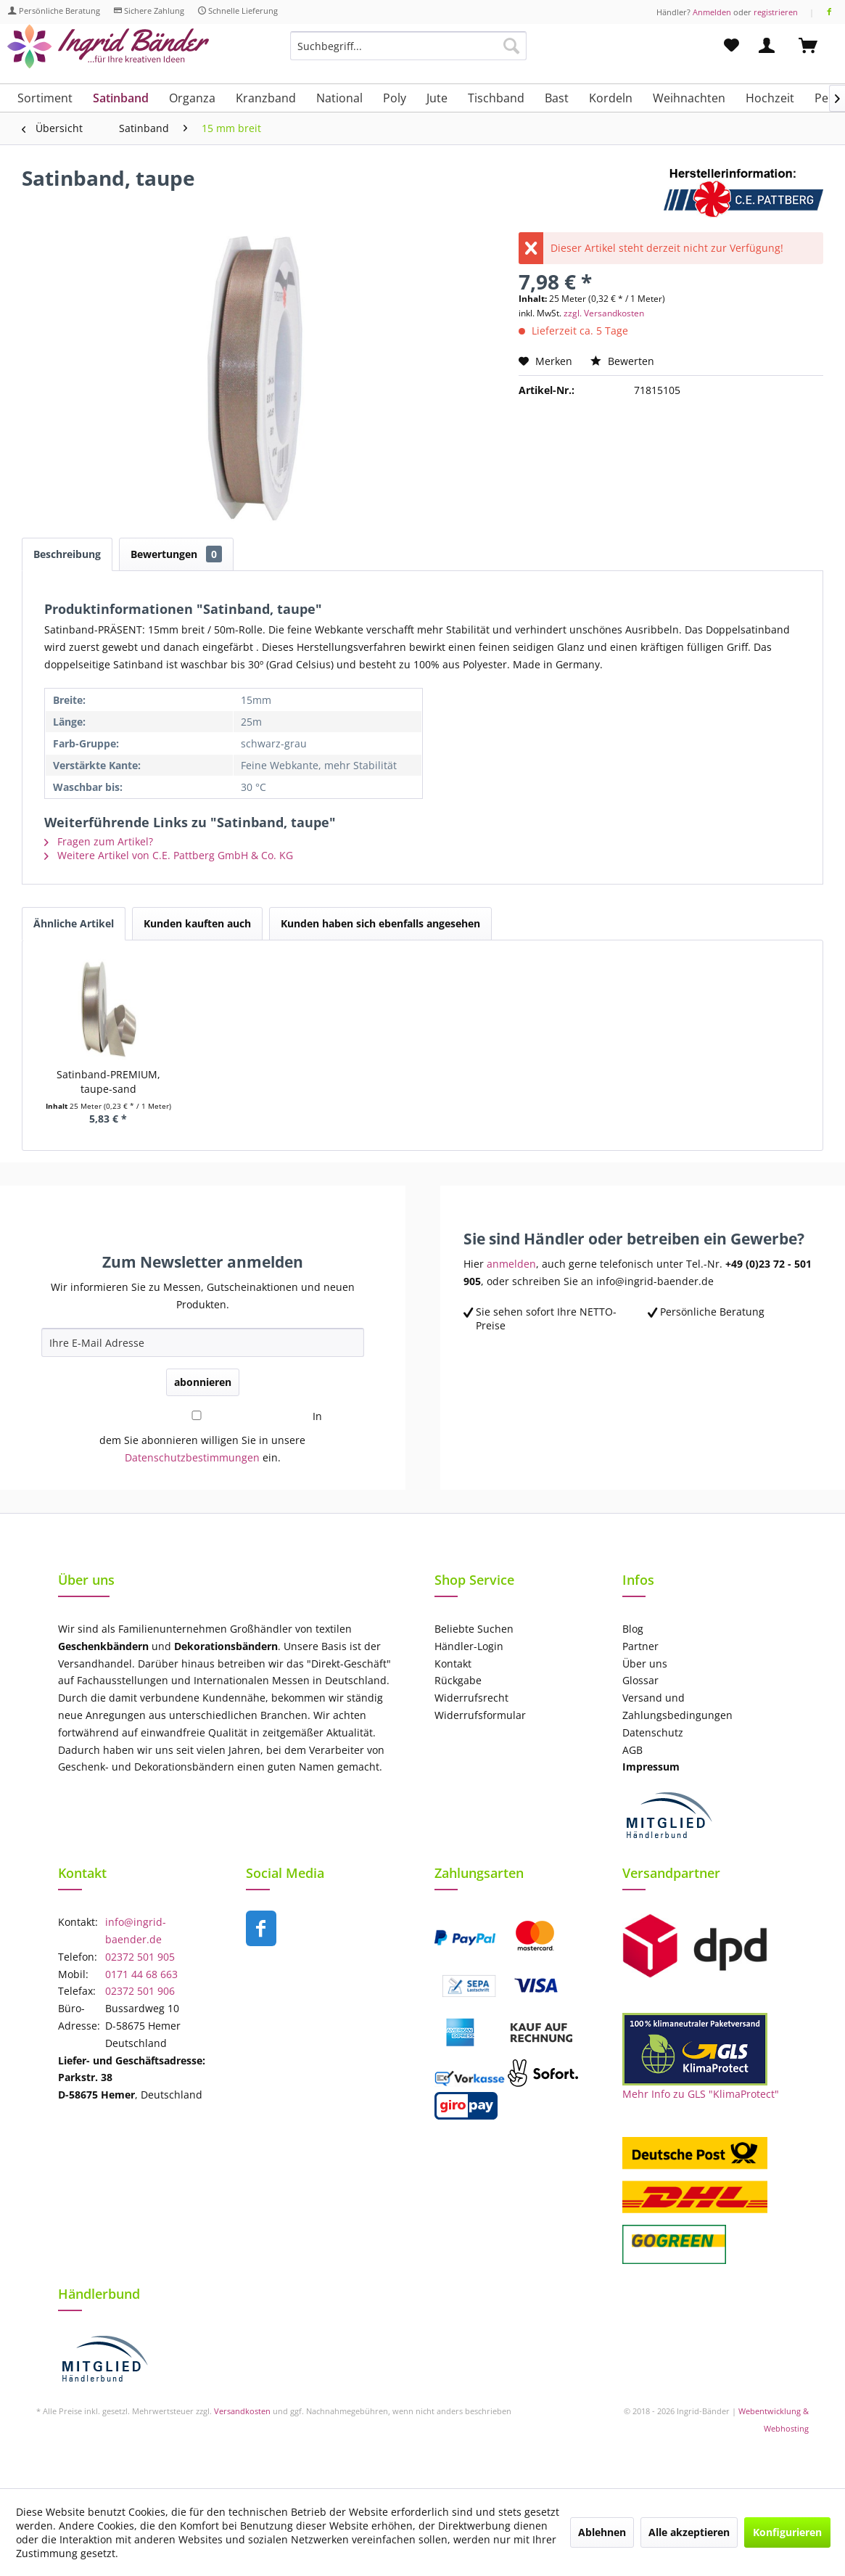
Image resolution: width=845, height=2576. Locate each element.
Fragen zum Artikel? (98, 841)
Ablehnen (602, 2532)
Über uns (644, 1663)
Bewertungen (176, 554)
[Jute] (437, 98)
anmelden (511, 1264)
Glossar (640, 1680)
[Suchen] (511, 45)
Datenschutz (652, 1732)
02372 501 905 (140, 1957)
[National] (339, 98)
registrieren (776, 12)
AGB (632, 1750)
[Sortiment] (45, 98)
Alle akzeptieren (689, 2532)
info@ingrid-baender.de (135, 1930)
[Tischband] (496, 98)
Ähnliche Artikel (73, 923)
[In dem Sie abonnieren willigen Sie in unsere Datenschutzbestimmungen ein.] (196, 1415)
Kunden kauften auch (197, 923)
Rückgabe (458, 1680)
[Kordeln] (611, 98)
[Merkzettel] (731, 45)
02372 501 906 (140, 1991)
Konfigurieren (787, 2532)
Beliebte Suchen (474, 1629)
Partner (640, 1646)
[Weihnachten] (689, 98)
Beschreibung (67, 554)
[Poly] (394, 98)
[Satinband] (121, 98)
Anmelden (712, 12)
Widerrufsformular (480, 1715)
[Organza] (192, 98)
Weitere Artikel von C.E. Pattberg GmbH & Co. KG (168, 855)
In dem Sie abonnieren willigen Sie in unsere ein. (210, 1436)
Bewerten (622, 361)
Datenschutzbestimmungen (192, 1457)
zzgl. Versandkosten (604, 313)
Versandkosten (242, 2410)
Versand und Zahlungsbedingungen (677, 1706)
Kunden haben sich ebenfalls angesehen (380, 923)
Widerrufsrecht (471, 1698)
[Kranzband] (266, 98)
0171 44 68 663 (141, 1974)
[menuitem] (408, 52)
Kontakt (452, 1663)
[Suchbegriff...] (408, 45)
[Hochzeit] (769, 98)
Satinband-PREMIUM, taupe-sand (108, 1081)
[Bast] (557, 98)
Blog (632, 1629)
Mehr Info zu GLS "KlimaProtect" (700, 2094)
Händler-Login (468, 1646)
